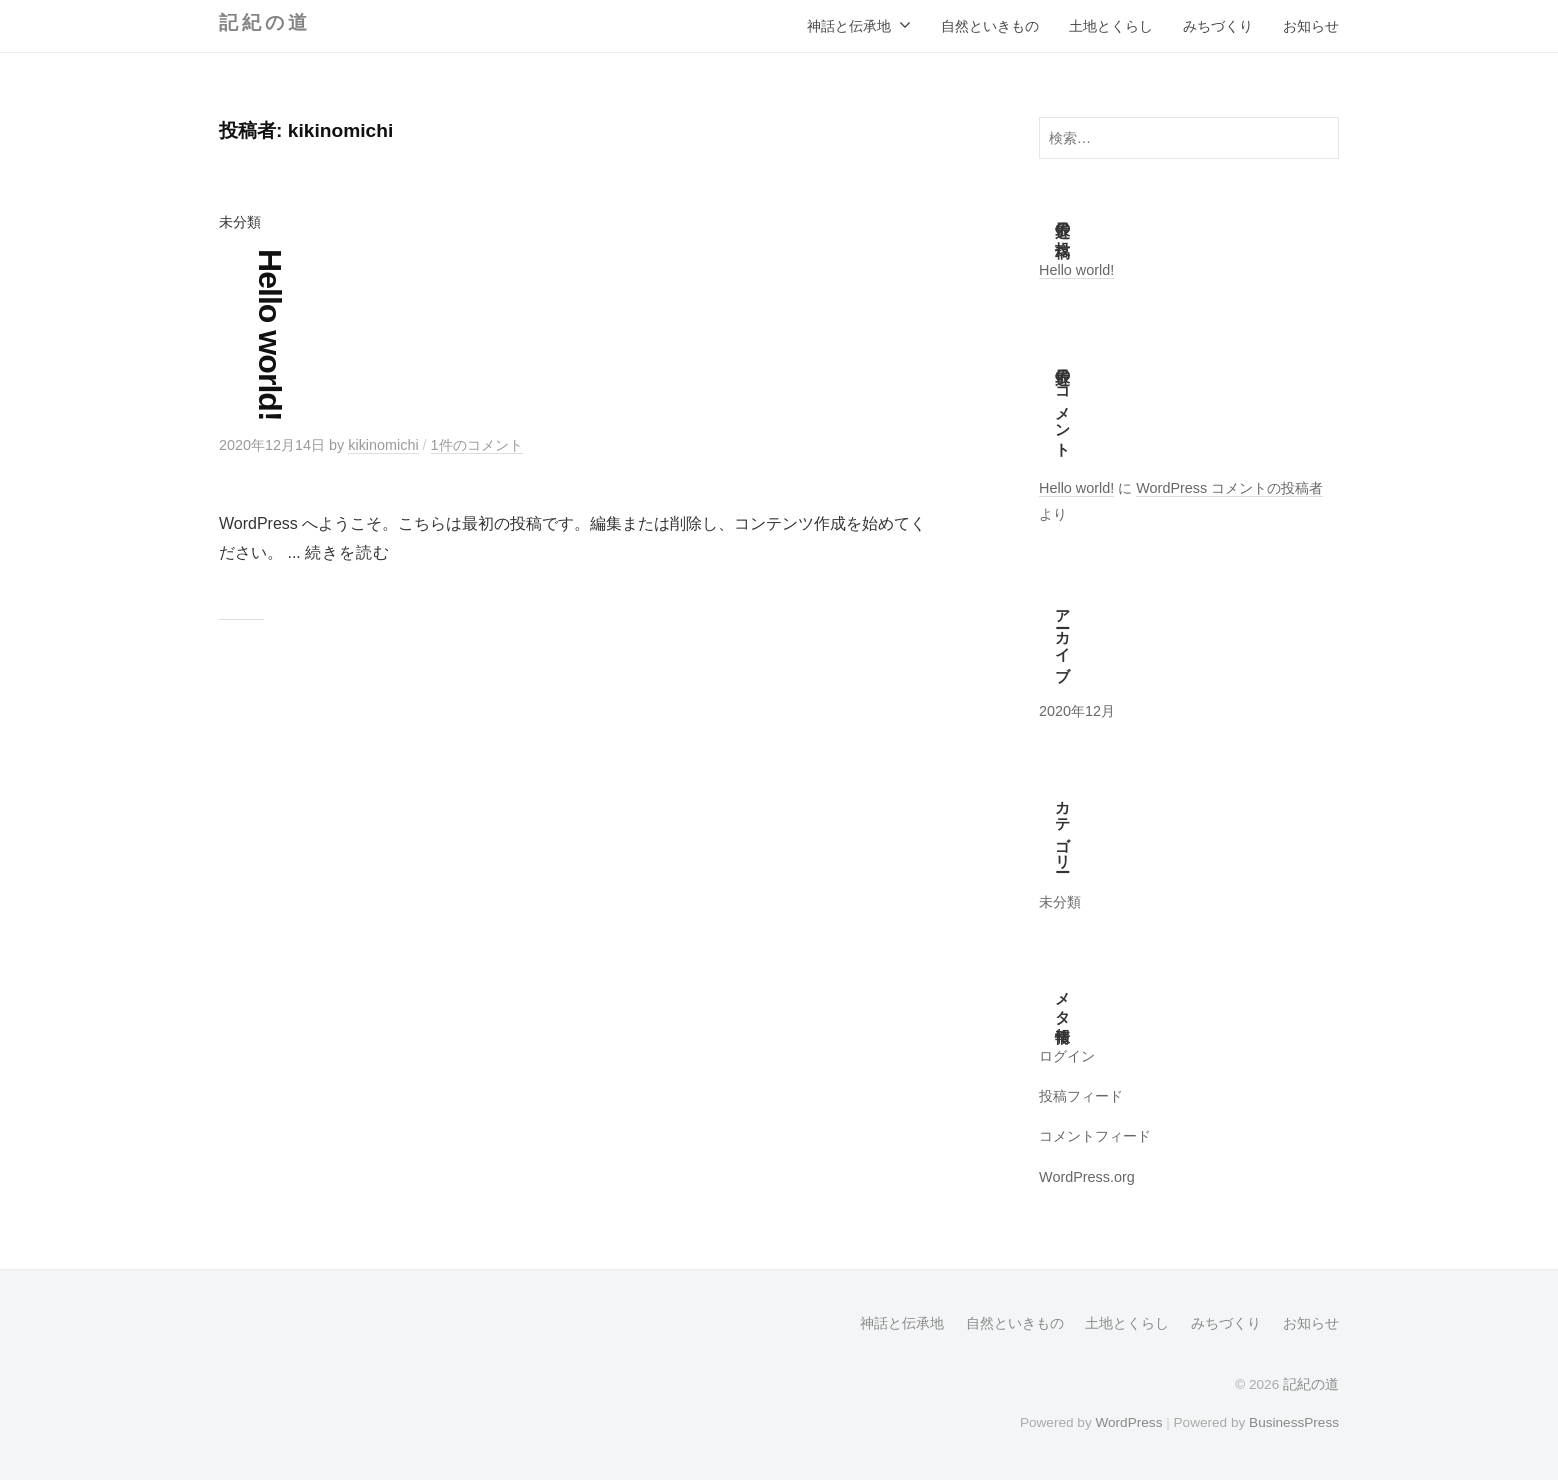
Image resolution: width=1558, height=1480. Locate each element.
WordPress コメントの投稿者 (1229, 488)
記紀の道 (264, 22)
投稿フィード (1081, 1096)
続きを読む (347, 552)
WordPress (1128, 1422)
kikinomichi (383, 445)
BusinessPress (1294, 1422)
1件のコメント (477, 445)
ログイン (1067, 1056)
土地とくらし (1111, 26)
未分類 (240, 222)
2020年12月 (1077, 711)
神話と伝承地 (849, 26)
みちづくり (1218, 26)
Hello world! (270, 335)
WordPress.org (1087, 1177)
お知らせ (1311, 26)
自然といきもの (990, 26)
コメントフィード (1095, 1136)
